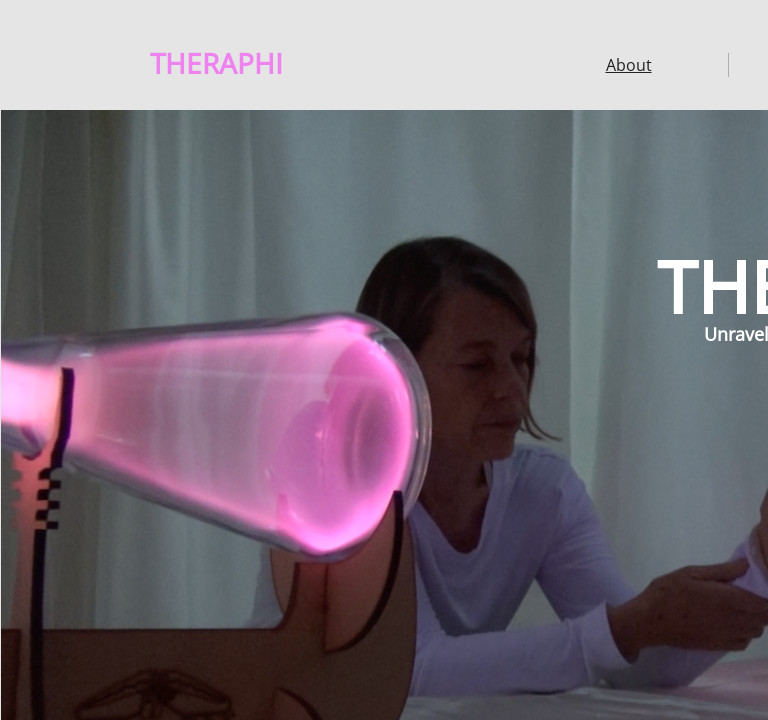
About (629, 65)
